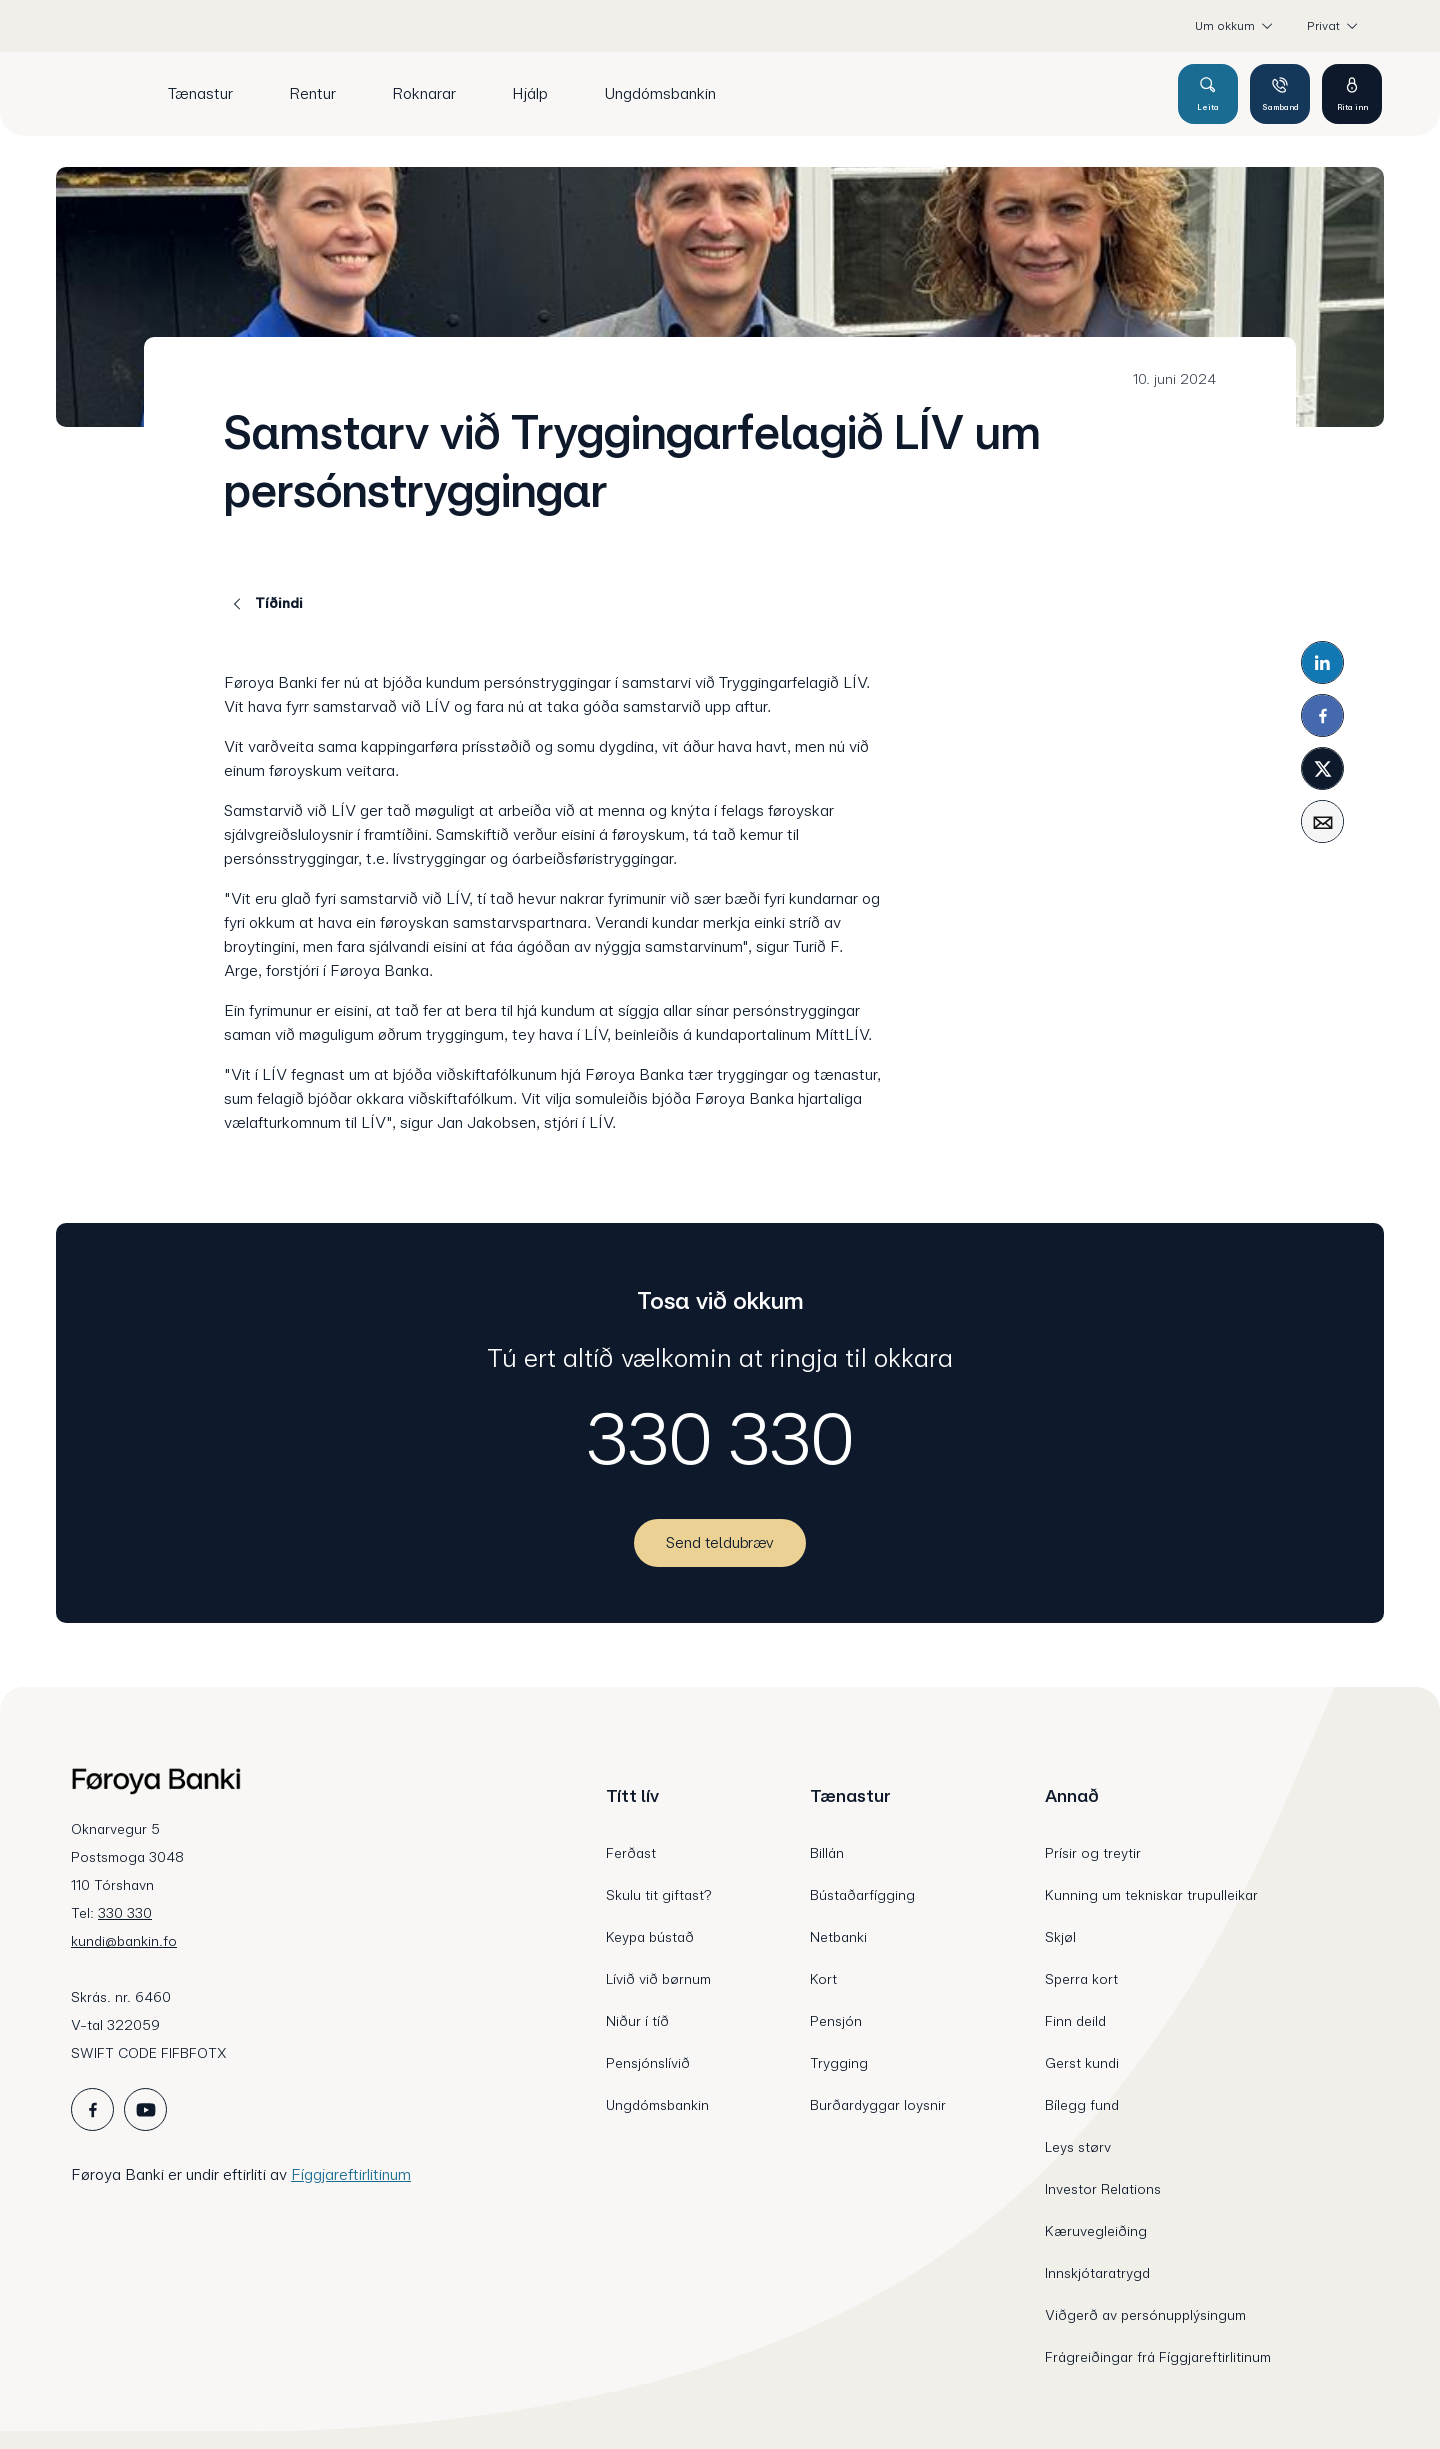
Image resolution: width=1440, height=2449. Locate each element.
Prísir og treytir (1093, 1853)
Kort (823, 1979)
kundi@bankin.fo (124, 1941)
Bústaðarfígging (862, 1895)
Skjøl (1060, 1937)
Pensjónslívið (648, 2063)
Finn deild (1075, 2021)
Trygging (839, 2063)
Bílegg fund (1082, 2105)
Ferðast (631, 1853)
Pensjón (836, 2021)
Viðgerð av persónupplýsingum (1145, 2315)
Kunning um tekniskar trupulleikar (1151, 1895)
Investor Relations (1103, 2189)
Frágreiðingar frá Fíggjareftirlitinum (1158, 2357)
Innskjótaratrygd (1097, 2273)
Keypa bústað (650, 1937)
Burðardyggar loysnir (878, 2105)
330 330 (720, 1439)
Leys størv (1078, 2147)
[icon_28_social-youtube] (145, 2109)
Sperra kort (1081, 1979)
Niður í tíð (637, 2021)
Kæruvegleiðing (1096, 2231)
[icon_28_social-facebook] (92, 2109)
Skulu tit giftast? (659, 1895)
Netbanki (838, 1937)
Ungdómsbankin (657, 2105)
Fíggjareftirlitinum (351, 2174)
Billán (827, 1853)
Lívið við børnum (658, 1979)
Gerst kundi (1082, 2063)
